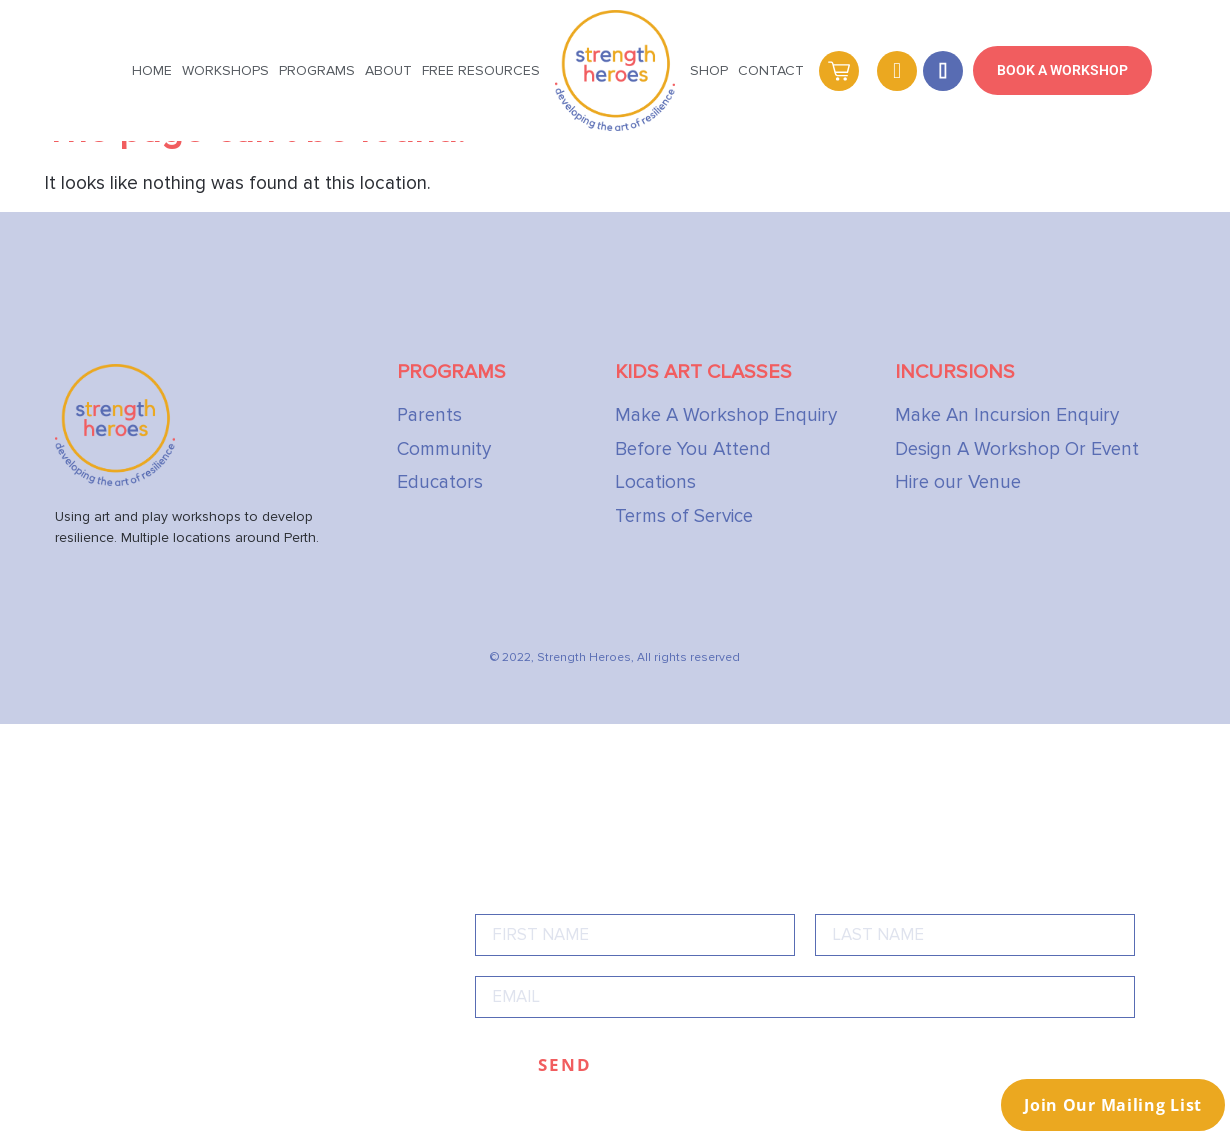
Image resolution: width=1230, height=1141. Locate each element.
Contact (771, 70)
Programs (317, 70)
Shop (709, 70)
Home (152, 70)
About (388, 70)
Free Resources (481, 70)
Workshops (225, 70)
